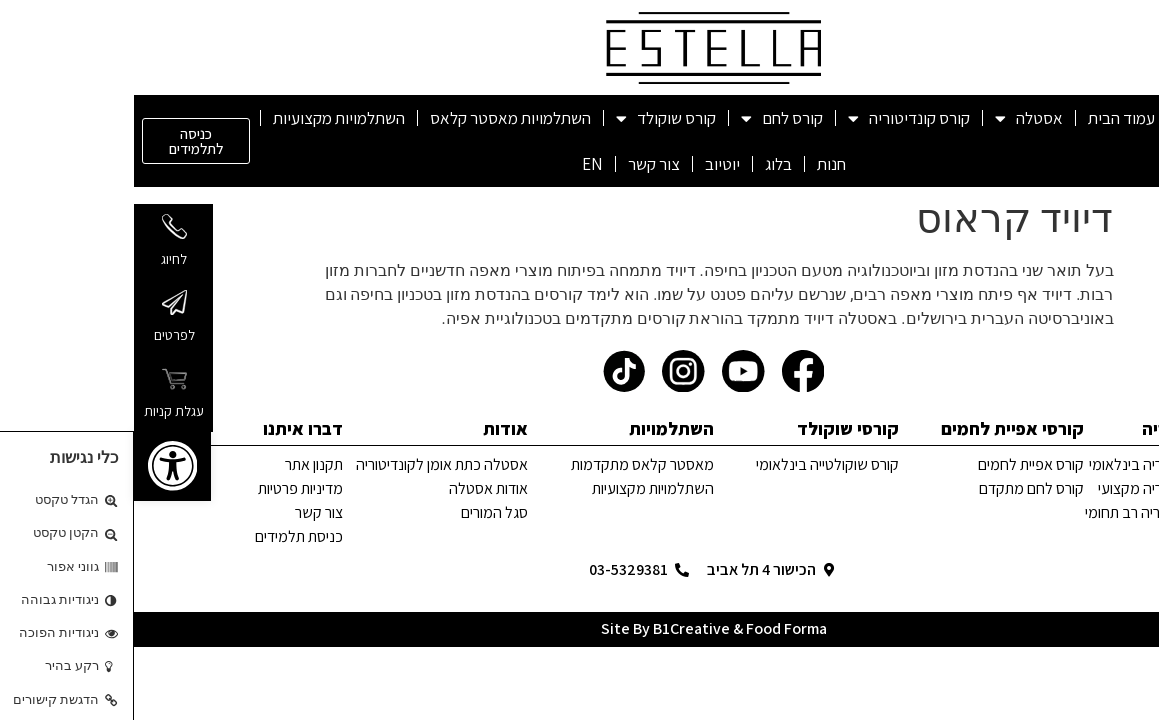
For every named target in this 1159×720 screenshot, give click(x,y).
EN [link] (458, 164)
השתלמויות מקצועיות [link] (205, 118)
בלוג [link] (644, 164)
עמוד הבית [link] (987, 118)
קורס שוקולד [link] (532, 118)
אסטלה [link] (895, 118)
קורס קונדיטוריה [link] (775, 118)
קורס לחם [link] (648, 118)
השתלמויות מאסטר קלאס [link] (376, 118)
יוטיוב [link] (588, 164)
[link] (38, 466)
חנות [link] (697, 164)
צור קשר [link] (520, 164)
